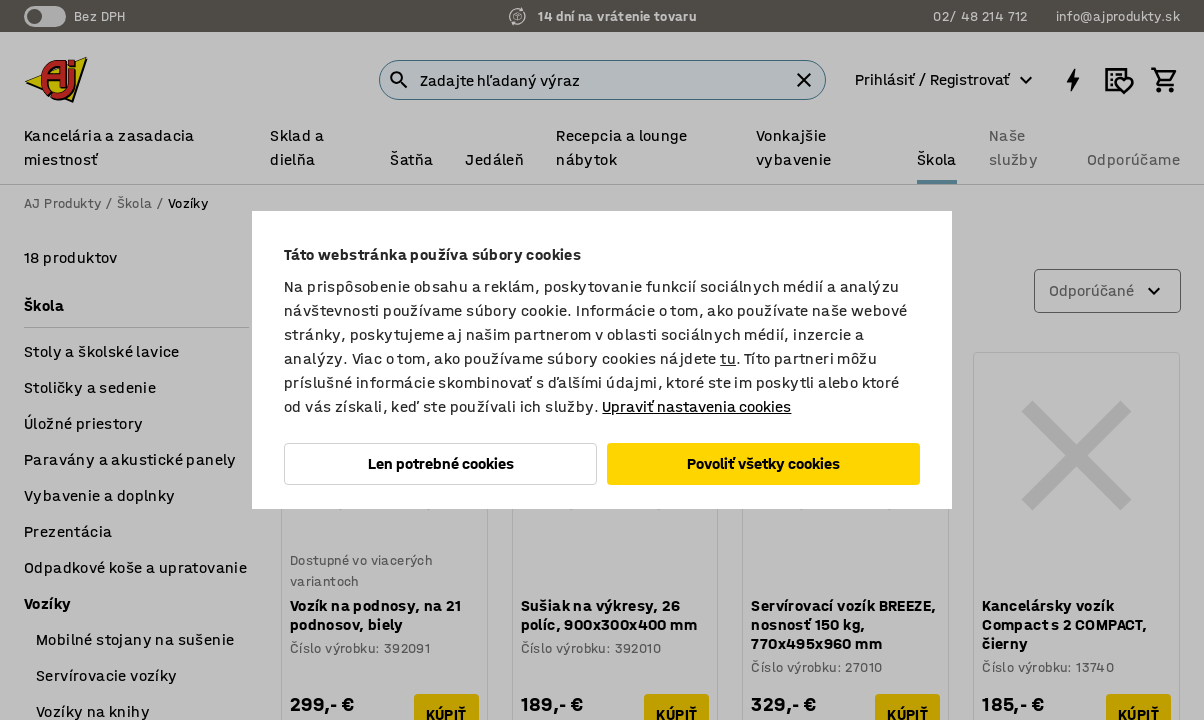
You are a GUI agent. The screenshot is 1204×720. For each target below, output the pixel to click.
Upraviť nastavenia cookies (696, 406)
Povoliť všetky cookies (763, 463)
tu (728, 358)
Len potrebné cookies (441, 463)
